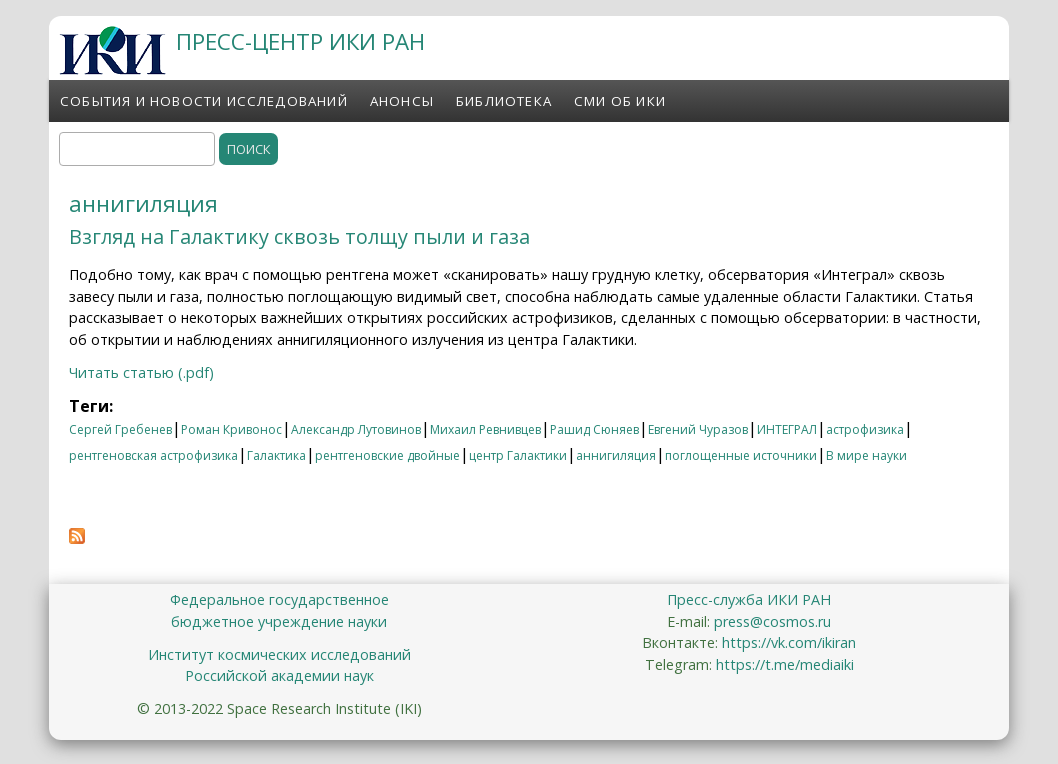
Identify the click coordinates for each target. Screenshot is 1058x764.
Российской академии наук (279, 675)
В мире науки (866, 455)
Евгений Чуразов (698, 429)
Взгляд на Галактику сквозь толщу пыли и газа (299, 236)
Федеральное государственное (279, 599)
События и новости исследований (204, 101)
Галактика (276, 455)
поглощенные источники (741, 455)
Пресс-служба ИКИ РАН (749, 599)
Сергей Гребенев (120, 429)
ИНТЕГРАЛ (787, 429)
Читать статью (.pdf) (141, 372)
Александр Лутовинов (356, 429)
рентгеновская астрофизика (153, 455)
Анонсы (402, 101)
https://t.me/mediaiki (785, 664)
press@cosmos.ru (772, 621)
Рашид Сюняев (594, 429)
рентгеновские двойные (387, 455)
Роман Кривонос (231, 429)
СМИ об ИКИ (620, 101)
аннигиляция (616, 455)
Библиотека (504, 101)
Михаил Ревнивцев (485, 429)
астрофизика (865, 429)
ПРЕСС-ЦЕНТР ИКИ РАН (300, 41)
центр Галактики (518, 455)
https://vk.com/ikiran (789, 642)
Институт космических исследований (279, 654)
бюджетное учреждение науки (279, 621)
